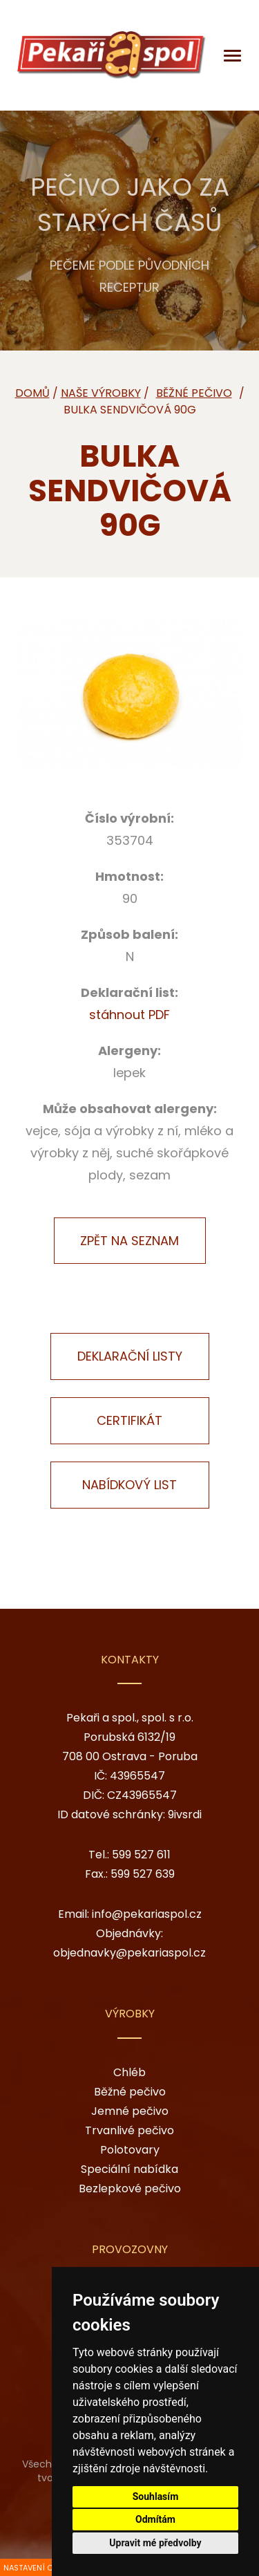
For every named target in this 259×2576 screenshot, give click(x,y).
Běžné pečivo (130, 2092)
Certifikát (129, 1420)
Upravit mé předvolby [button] (155, 2542)
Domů (32, 393)
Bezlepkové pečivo (130, 2188)
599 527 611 (141, 1855)
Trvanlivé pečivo (129, 2130)
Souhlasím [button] (156, 2496)
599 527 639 (143, 1874)
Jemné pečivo (130, 2111)
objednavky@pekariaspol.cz (129, 1953)
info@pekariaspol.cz (147, 1914)
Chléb (129, 2072)
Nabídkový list (129, 1484)
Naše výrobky (101, 393)
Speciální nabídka (129, 2169)
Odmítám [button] (155, 2519)
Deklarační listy (129, 1356)
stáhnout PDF (129, 1014)
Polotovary (130, 2150)
